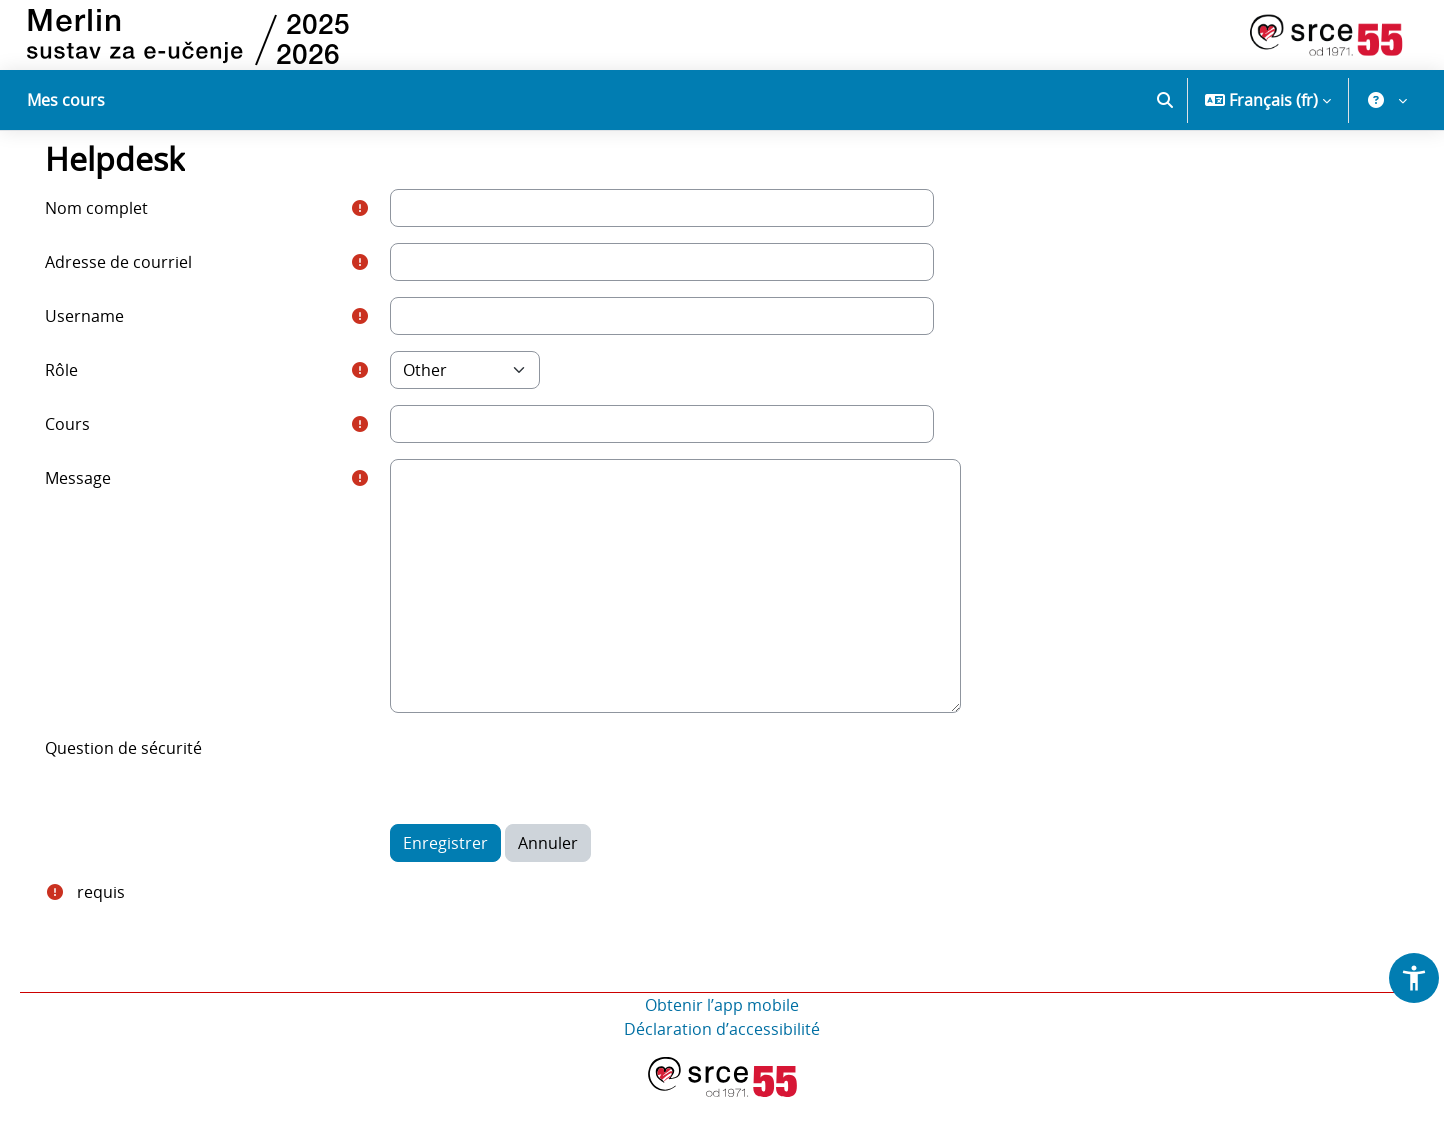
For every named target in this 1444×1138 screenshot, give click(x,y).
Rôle (87, 411)
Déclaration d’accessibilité (722, 1070)
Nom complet (122, 249)
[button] (1165, 100)
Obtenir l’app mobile (722, 1046)
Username (110, 357)
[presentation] (555, 809)
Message (104, 519)
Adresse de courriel (144, 303)
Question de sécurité (149, 789)
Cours (93, 465)
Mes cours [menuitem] (66, 100)
